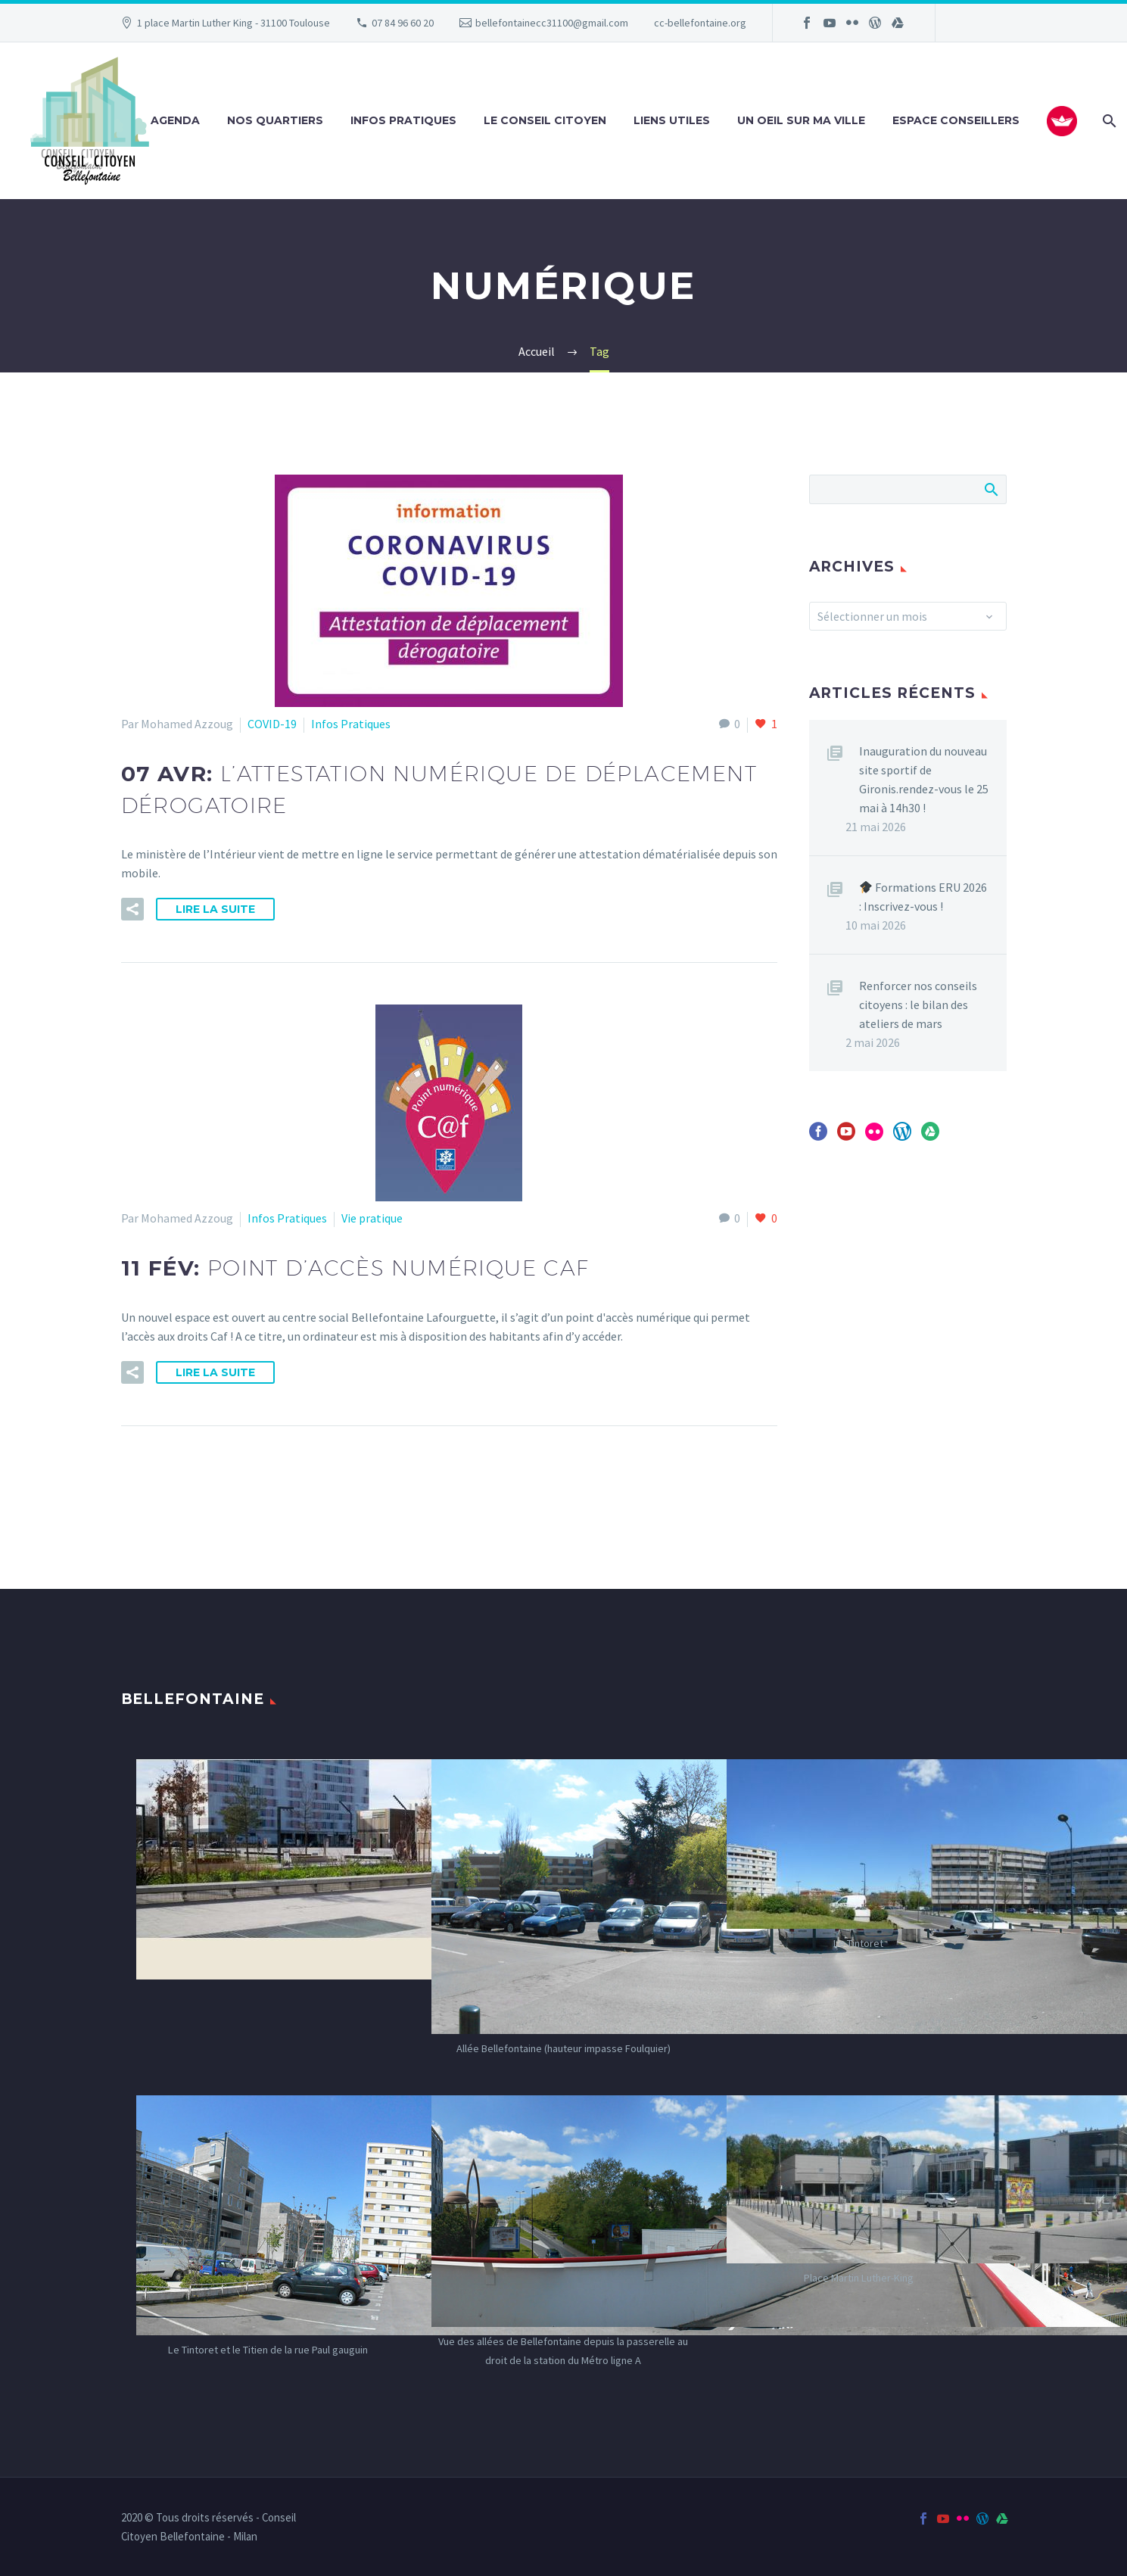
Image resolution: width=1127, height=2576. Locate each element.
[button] (132, 909)
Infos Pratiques (403, 120)
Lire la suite (215, 909)
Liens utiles (672, 120)
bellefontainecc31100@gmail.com (551, 23)
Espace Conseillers (956, 120)
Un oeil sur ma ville (801, 120)
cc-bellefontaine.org (700, 23)
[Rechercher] (1107, 120)
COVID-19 (272, 723)
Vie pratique (372, 1218)
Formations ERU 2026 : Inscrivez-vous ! (923, 897)
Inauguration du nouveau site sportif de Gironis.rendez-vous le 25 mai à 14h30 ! (923, 779)
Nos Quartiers (275, 120)
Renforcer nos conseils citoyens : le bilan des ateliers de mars (918, 1004)
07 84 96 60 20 (403, 23)
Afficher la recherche (990, 489)
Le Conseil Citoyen (545, 120)
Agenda (175, 120)
